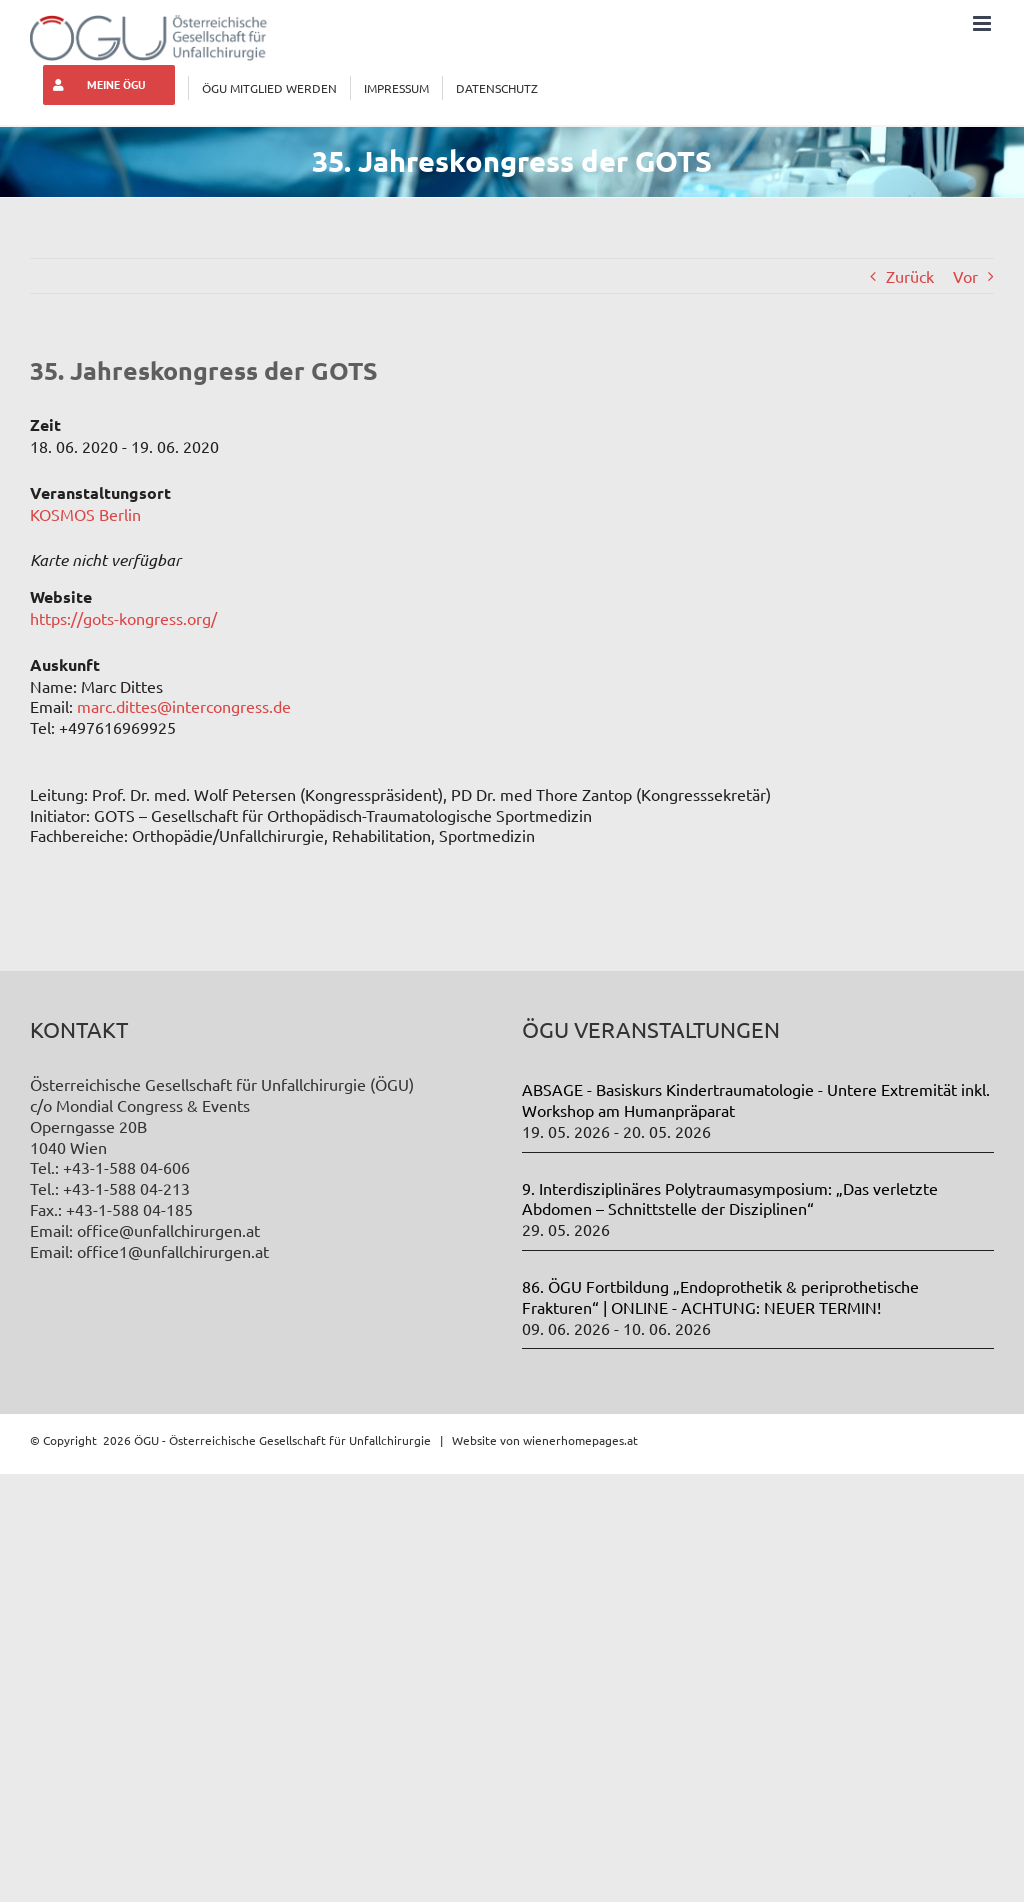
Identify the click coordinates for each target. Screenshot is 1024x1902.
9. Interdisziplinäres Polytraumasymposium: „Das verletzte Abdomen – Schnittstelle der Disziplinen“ (730, 1198)
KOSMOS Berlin (85, 514)
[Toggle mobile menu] (983, 23)
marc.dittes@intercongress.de (184, 706)
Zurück (910, 276)
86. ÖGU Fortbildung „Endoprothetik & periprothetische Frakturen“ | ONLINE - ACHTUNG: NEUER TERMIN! (720, 1296)
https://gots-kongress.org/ (123, 618)
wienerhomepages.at (580, 1440)
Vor (965, 276)
